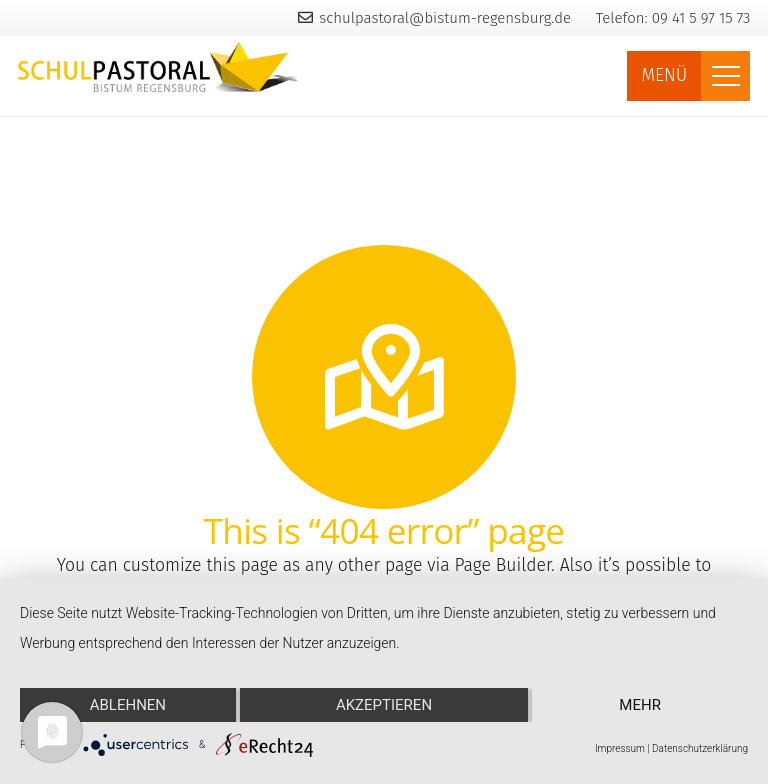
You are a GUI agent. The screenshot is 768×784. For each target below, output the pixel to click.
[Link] (158, 67)
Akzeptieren (384, 705)
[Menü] (725, 76)
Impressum (620, 748)
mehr (640, 705)
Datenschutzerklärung (700, 748)
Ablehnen (128, 705)
